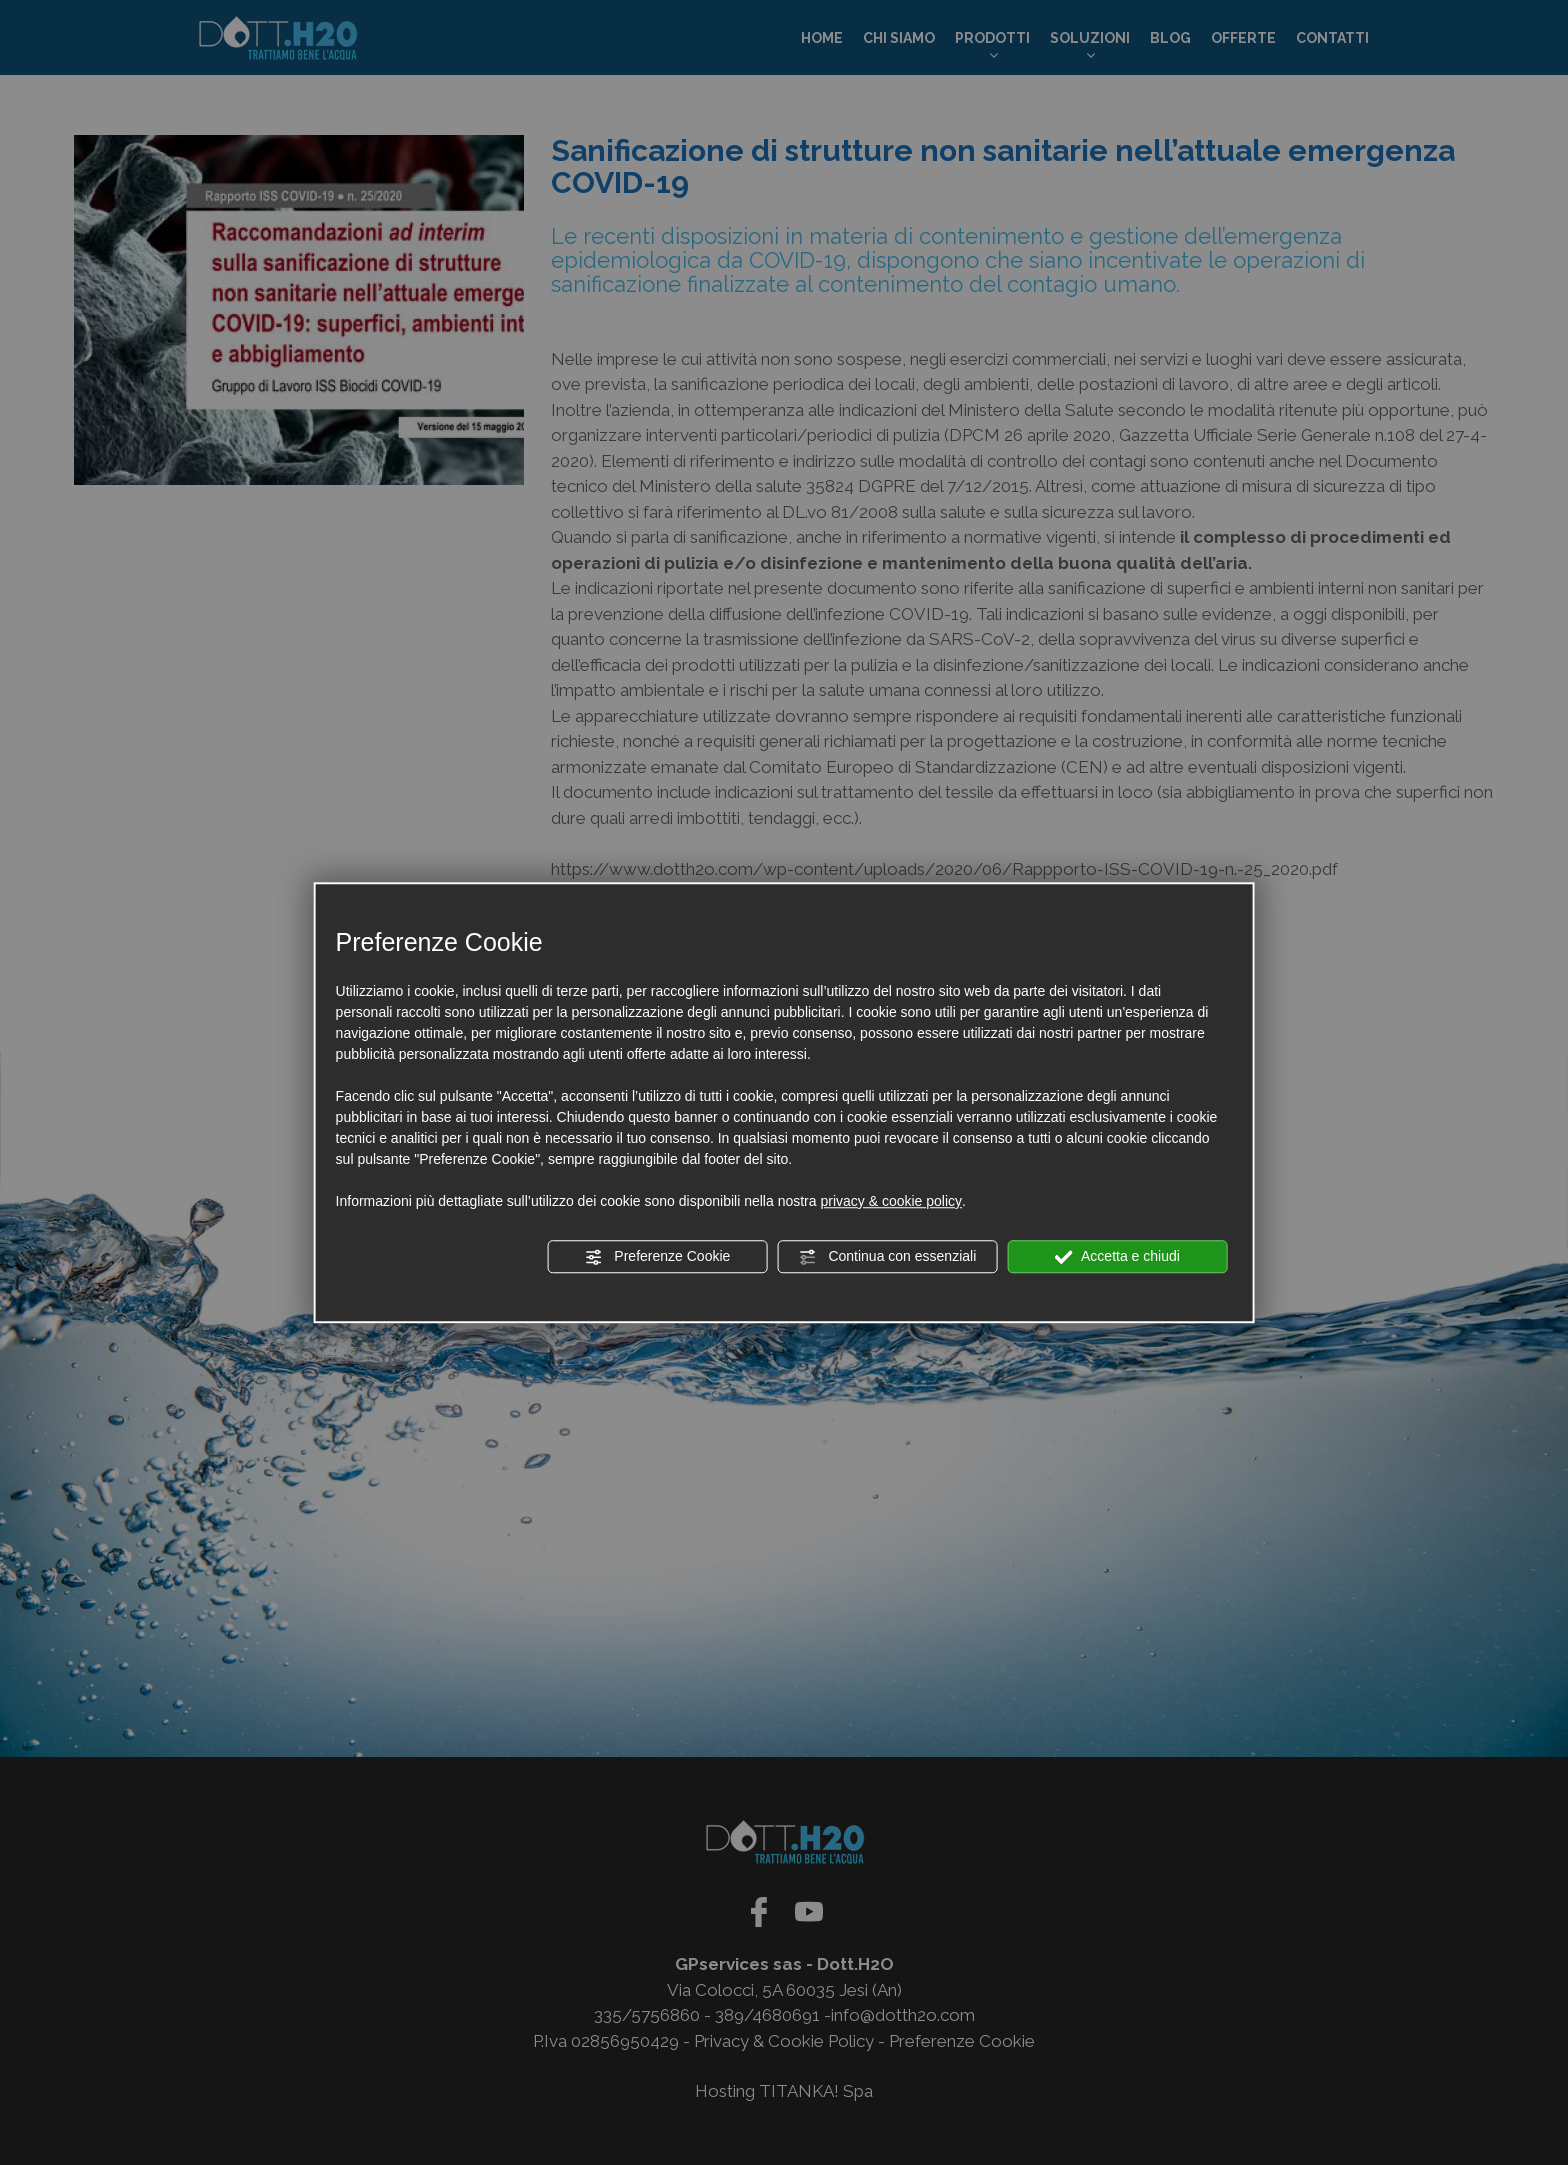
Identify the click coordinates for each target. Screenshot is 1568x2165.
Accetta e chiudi (1117, 1257)
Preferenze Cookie (657, 1257)
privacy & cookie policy (891, 1201)
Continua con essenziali (888, 1257)
